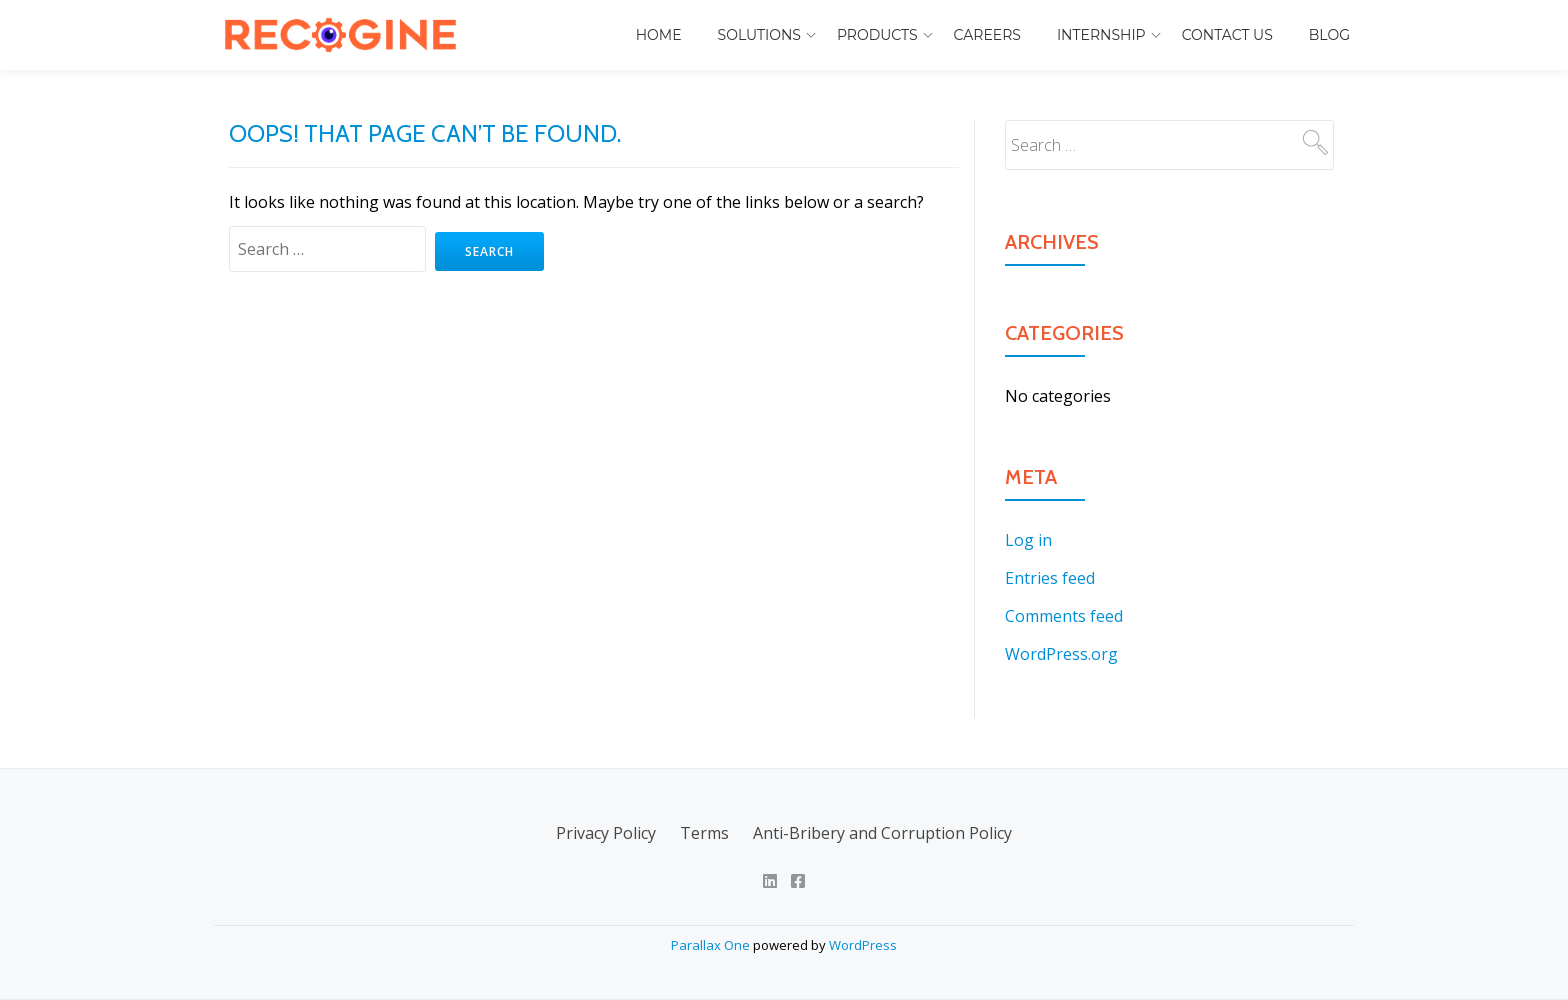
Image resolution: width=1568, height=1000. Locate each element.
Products (877, 35)
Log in (1028, 540)
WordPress (863, 945)
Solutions (759, 35)
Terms (704, 833)
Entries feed (1050, 578)
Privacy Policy (606, 833)
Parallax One (712, 945)
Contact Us (1227, 35)
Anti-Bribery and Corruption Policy (882, 833)
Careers (987, 35)
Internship (1101, 35)
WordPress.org (1061, 654)
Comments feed (1064, 616)
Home (659, 35)
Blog (1329, 35)
